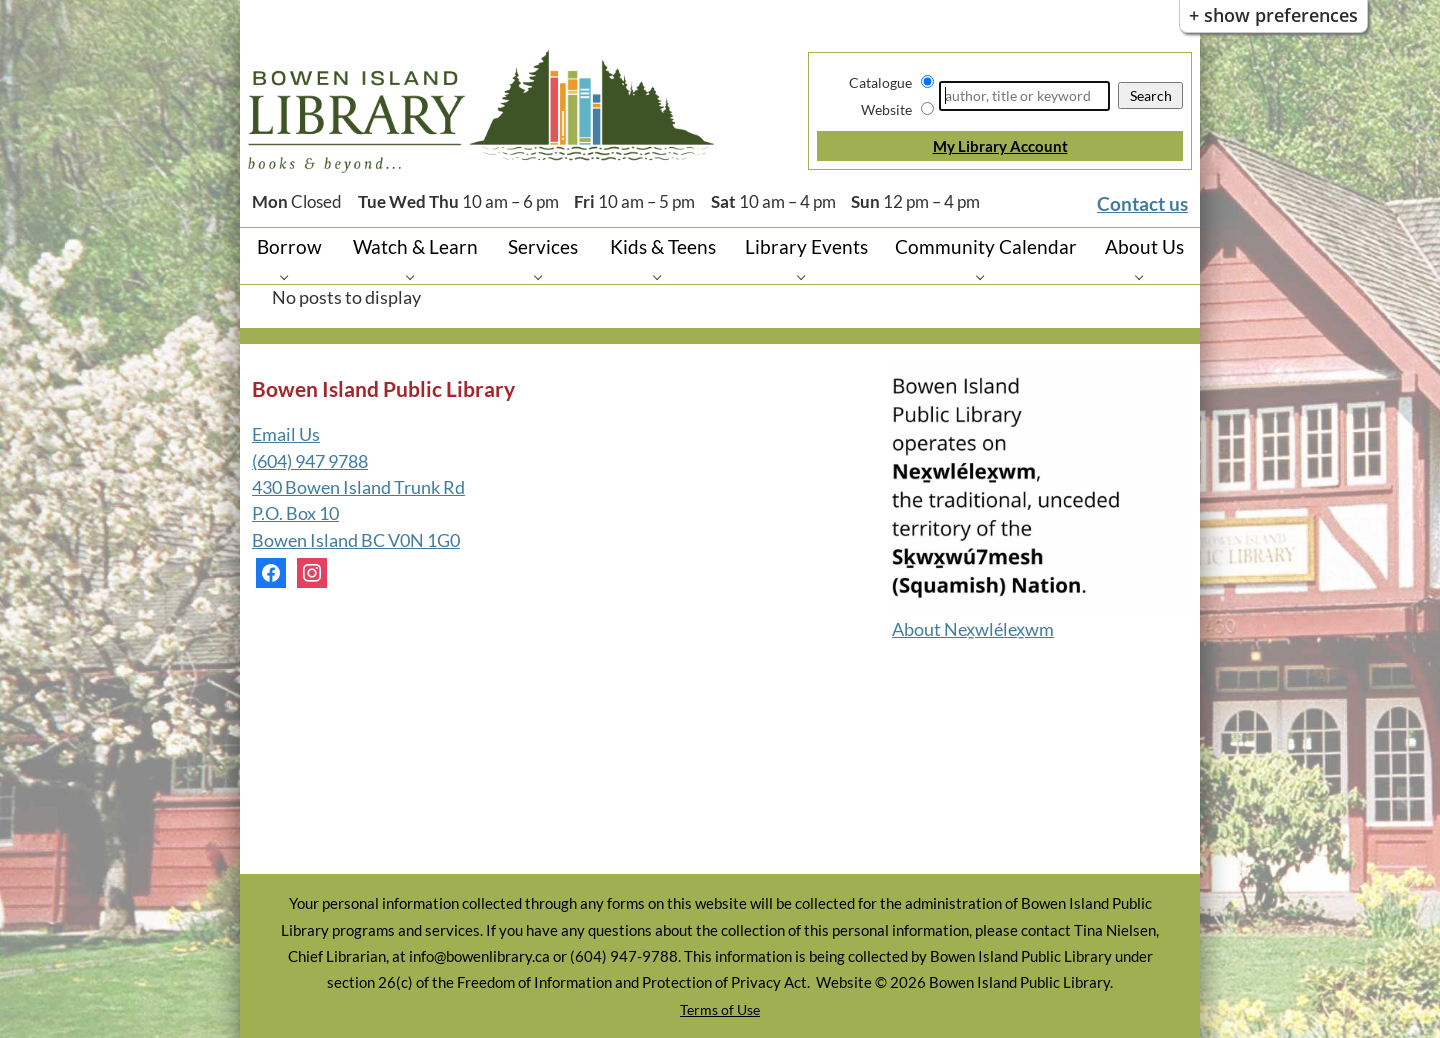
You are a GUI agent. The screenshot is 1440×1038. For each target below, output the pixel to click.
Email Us (286, 434)
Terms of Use (720, 1009)
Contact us (1142, 203)
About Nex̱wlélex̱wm (973, 629)
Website (886, 109)
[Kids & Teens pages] (662, 276)
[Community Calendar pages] (985, 276)
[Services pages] (543, 276)
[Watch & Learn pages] (415, 276)
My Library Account (1000, 146)
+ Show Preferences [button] (1273, 15)
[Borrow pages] (289, 276)
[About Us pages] (1144, 276)
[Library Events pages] (806, 276)
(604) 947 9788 (310, 461)
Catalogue (880, 82)
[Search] (1024, 96)
